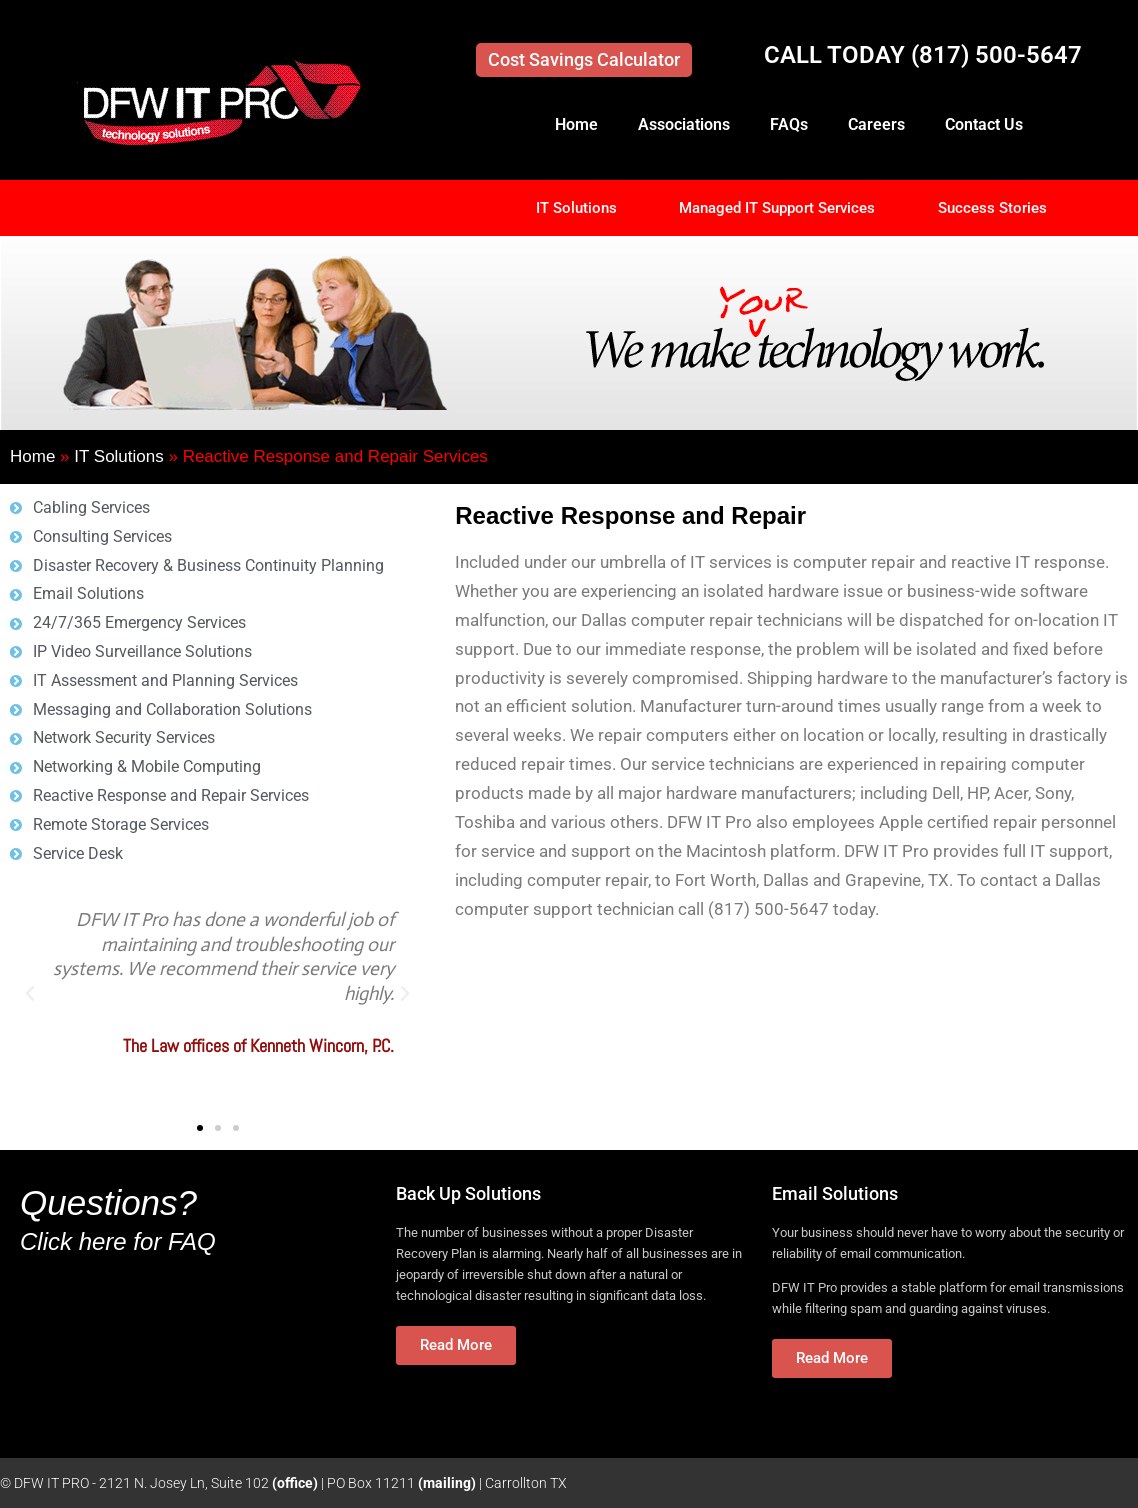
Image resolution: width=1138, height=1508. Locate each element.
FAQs (789, 124)
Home (576, 124)
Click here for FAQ (118, 1241)
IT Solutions (576, 208)
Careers (876, 124)
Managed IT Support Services (777, 208)
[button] (30, 994)
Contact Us (984, 124)
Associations (684, 124)
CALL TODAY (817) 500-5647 (923, 55)
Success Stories (992, 208)
